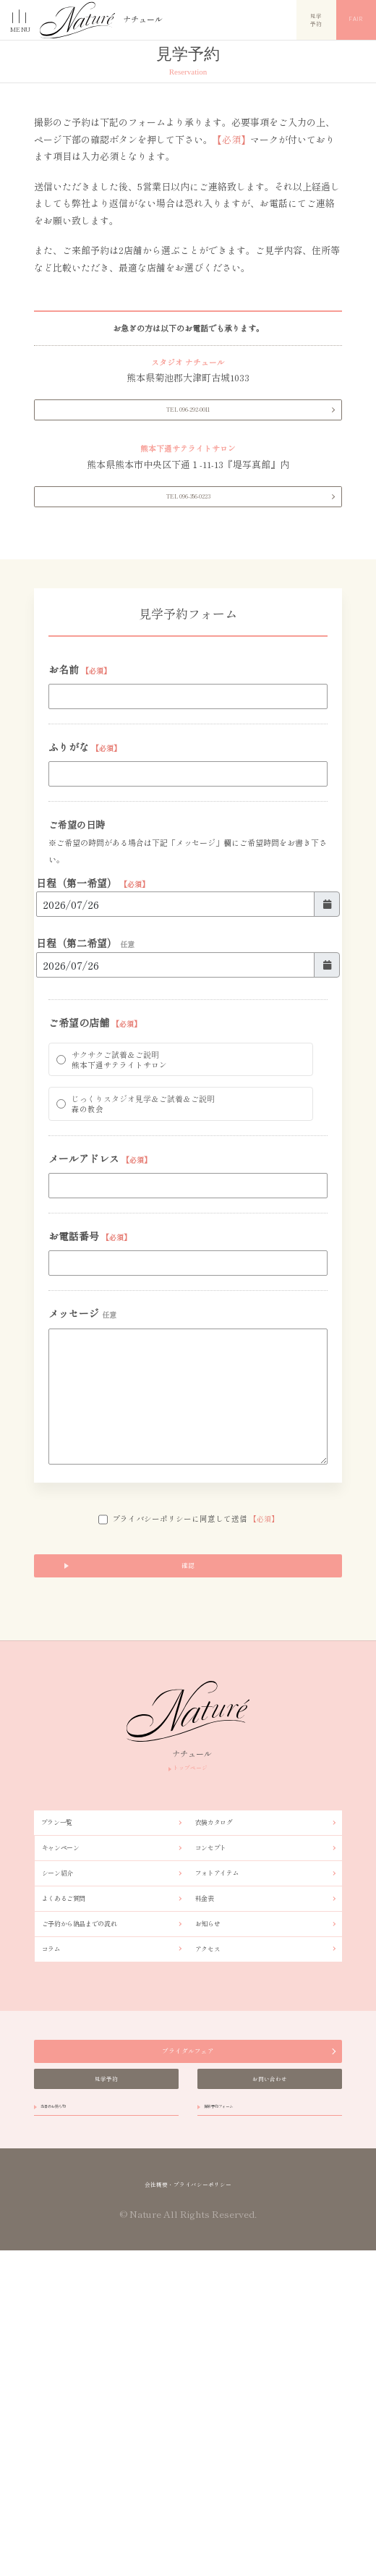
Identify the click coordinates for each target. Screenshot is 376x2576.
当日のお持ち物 (71, 2412)
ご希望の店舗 (94, 1126)
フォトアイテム (229, 2096)
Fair (356, 19)
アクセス (216, 2205)
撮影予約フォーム (239, 2412)
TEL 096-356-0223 (188, 555)
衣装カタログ (225, 2023)
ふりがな (84, 829)
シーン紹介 (67, 2096)
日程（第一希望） (92, 972)
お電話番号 (89, 1387)
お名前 (79, 744)
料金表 (211, 2133)
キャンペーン (72, 2060)
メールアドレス (99, 1302)
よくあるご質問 (76, 2133)
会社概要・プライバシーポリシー (188, 2506)
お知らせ (216, 2169)
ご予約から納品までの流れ (99, 2169)
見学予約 (317, 19)
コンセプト (220, 2060)
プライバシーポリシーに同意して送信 (188, 1688)
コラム (58, 2205)
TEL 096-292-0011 (188, 442)
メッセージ (82, 1472)
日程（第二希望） (85, 1040)
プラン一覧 (66, 2023)
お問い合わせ (270, 2369)
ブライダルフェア (188, 2321)
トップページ (188, 1961)
